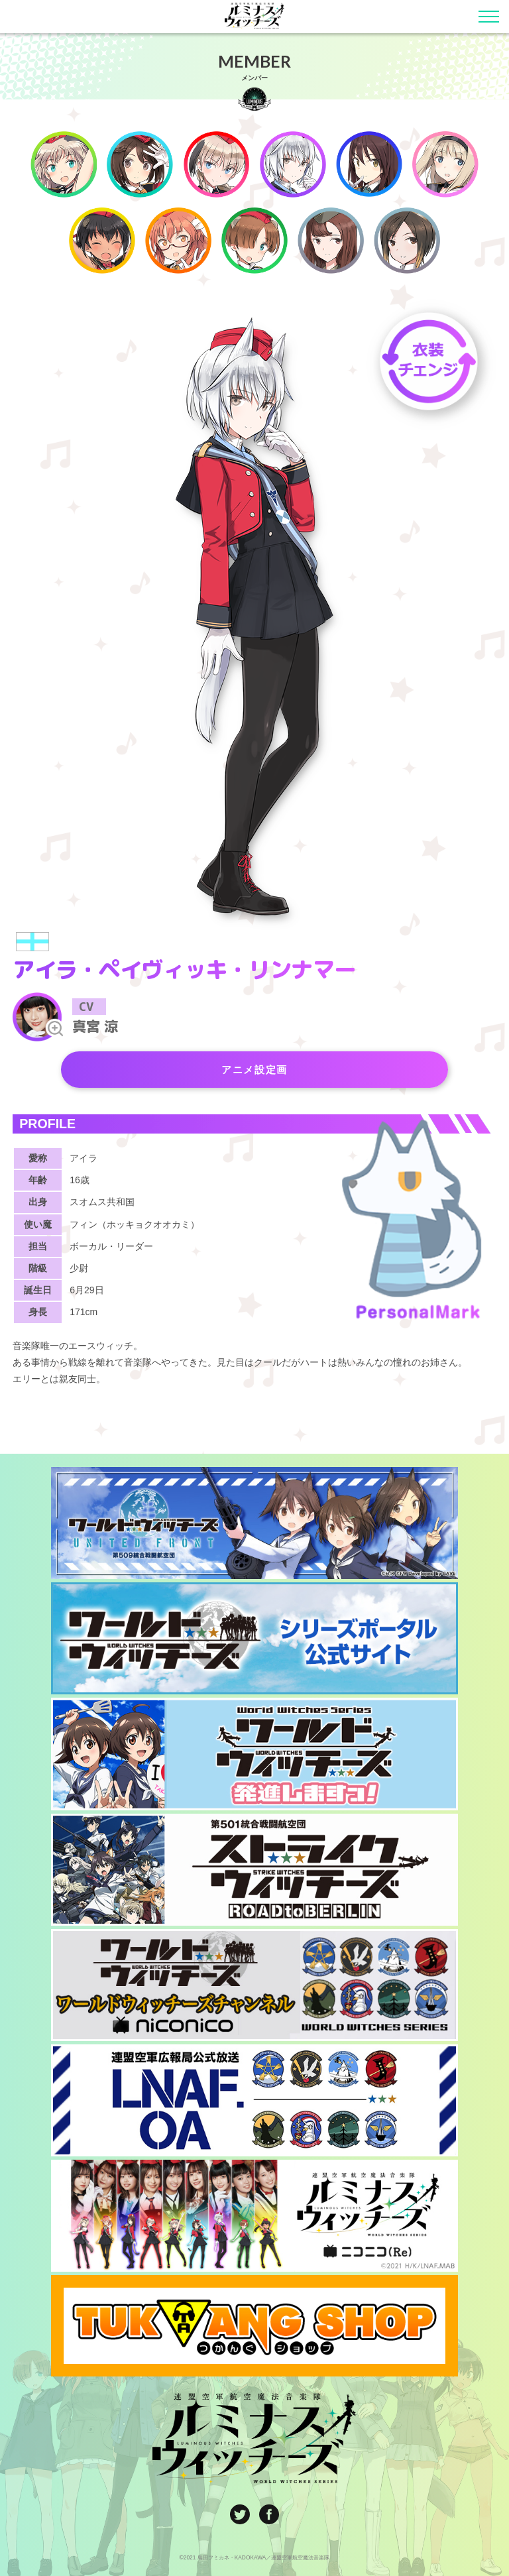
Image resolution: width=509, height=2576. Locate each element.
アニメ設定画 (254, 1069)
